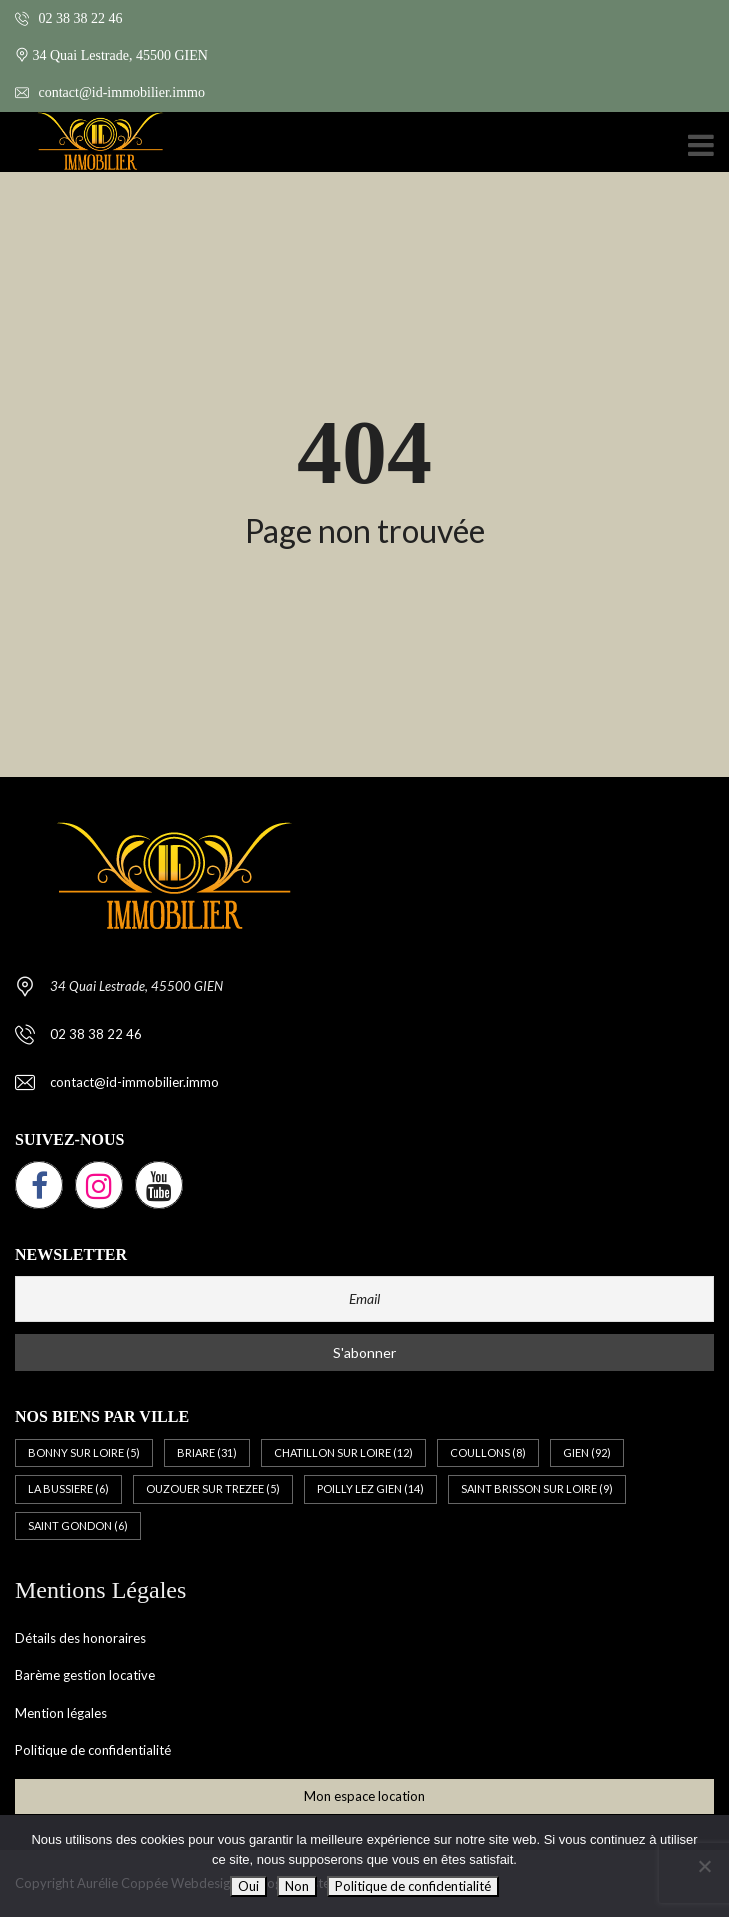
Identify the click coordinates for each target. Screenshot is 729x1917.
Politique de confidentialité (93, 1750)
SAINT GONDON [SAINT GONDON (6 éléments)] (78, 1525)
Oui (248, 1886)
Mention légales (61, 1713)
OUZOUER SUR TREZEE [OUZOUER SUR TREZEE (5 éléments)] (213, 1488)
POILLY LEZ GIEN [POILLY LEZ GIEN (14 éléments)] (370, 1488)
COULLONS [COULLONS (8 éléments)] (488, 1452)
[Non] (704, 1866)
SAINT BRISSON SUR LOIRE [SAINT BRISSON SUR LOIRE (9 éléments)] (537, 1488)
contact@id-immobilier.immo (110, 92)
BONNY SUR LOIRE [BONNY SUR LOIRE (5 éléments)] (84, 1452)
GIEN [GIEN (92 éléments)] (587, 1452)
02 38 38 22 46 (69, 18)
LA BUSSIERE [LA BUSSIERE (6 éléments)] (68, 1488)
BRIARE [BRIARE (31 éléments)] (207, 1452)
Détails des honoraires (80, 1638)
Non (297, 1886)
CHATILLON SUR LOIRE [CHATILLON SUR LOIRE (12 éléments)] (343, 1452)
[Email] (364, 1299)
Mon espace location (364, 1796)
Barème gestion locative (85, 1675)
